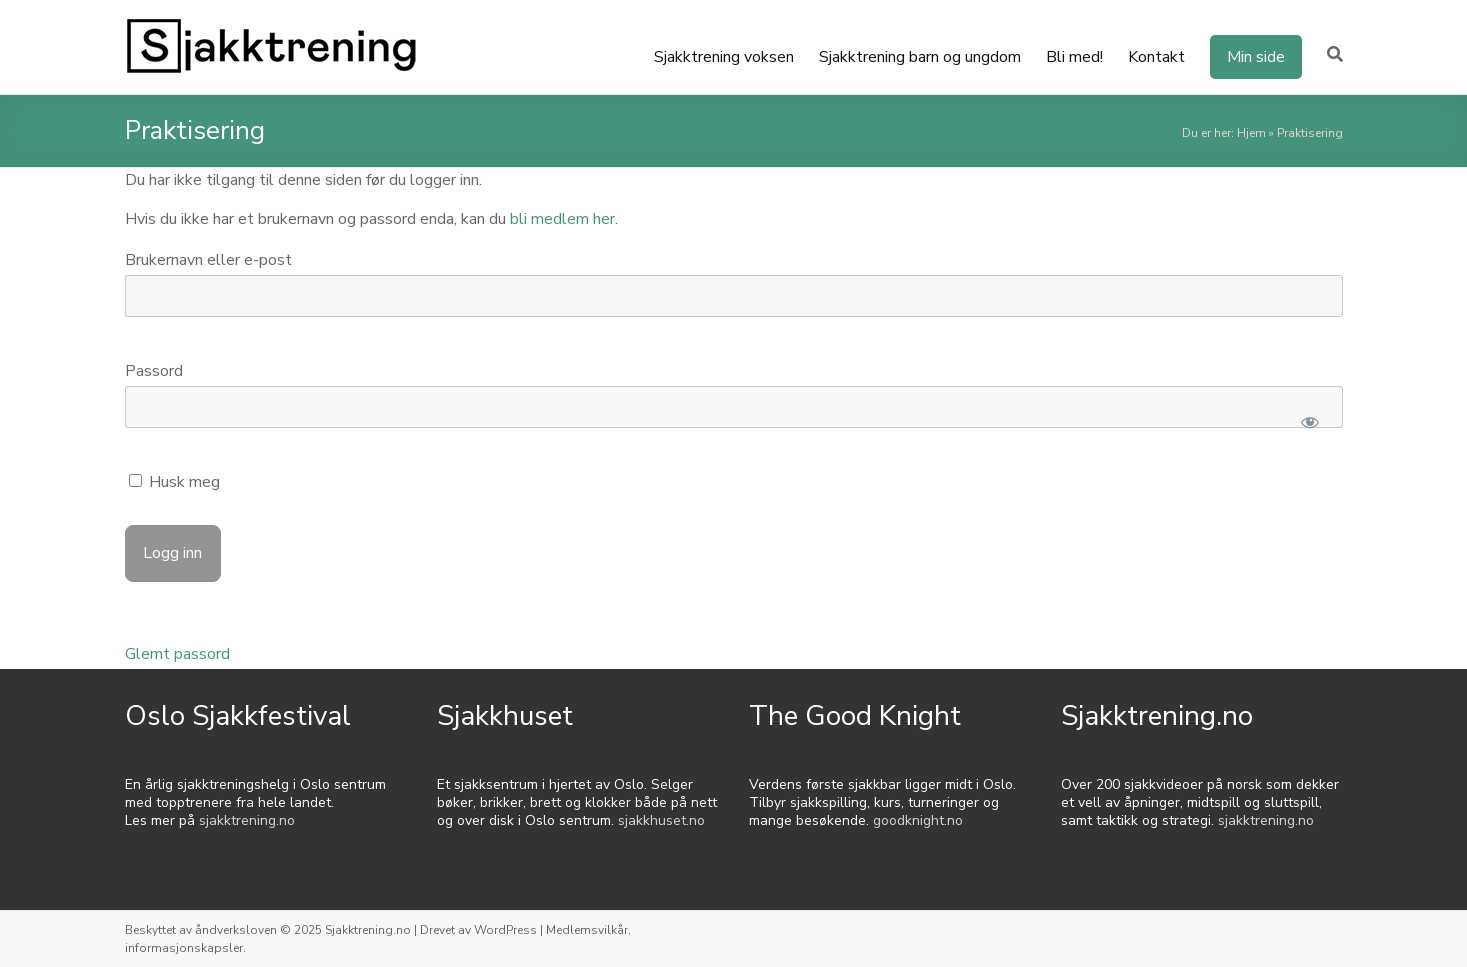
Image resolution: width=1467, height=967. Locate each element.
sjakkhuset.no (661, 820)
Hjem (1251, 133)
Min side (1256, 57)
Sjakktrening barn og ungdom (920, 57)
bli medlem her (562, 219)
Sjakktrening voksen (724, 57)
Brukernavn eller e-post (208, 260)
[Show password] (1310, 422)
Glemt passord (177, 654)
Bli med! (1074, 57)
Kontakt (1156, 57)
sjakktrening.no (247, 820)
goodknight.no (918, 820)
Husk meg (174, 482)
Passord (154, 371)
